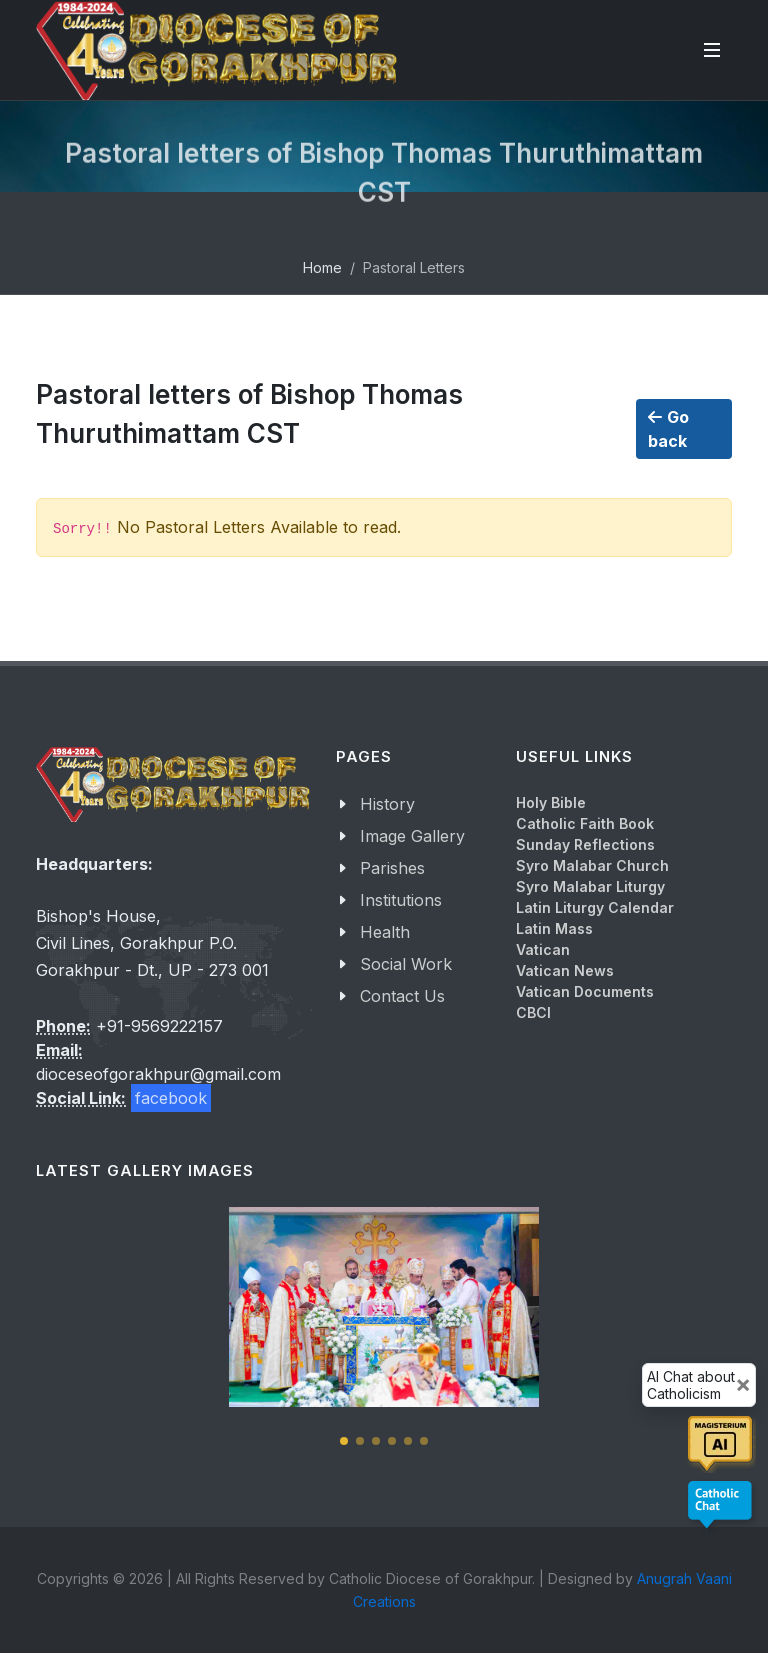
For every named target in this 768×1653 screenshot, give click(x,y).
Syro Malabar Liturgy (590, 886)
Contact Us (402, 996)
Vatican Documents (585, 991)
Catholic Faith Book (585, 823)
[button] (344, 1441)
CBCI (533, 1012)
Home (322, 267)
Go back (668, 428)
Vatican (543, 949)
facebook (171, 1098)
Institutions (401, 900)
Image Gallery (412, 836)
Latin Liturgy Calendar (595, 907)
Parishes (392, 868)
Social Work (406, 964)
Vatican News (565, 970)
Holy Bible (551, 802)
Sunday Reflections (585, 844)
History (387, 804)
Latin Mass (554, 928)
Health (385, 932)
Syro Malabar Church (592, 865)
